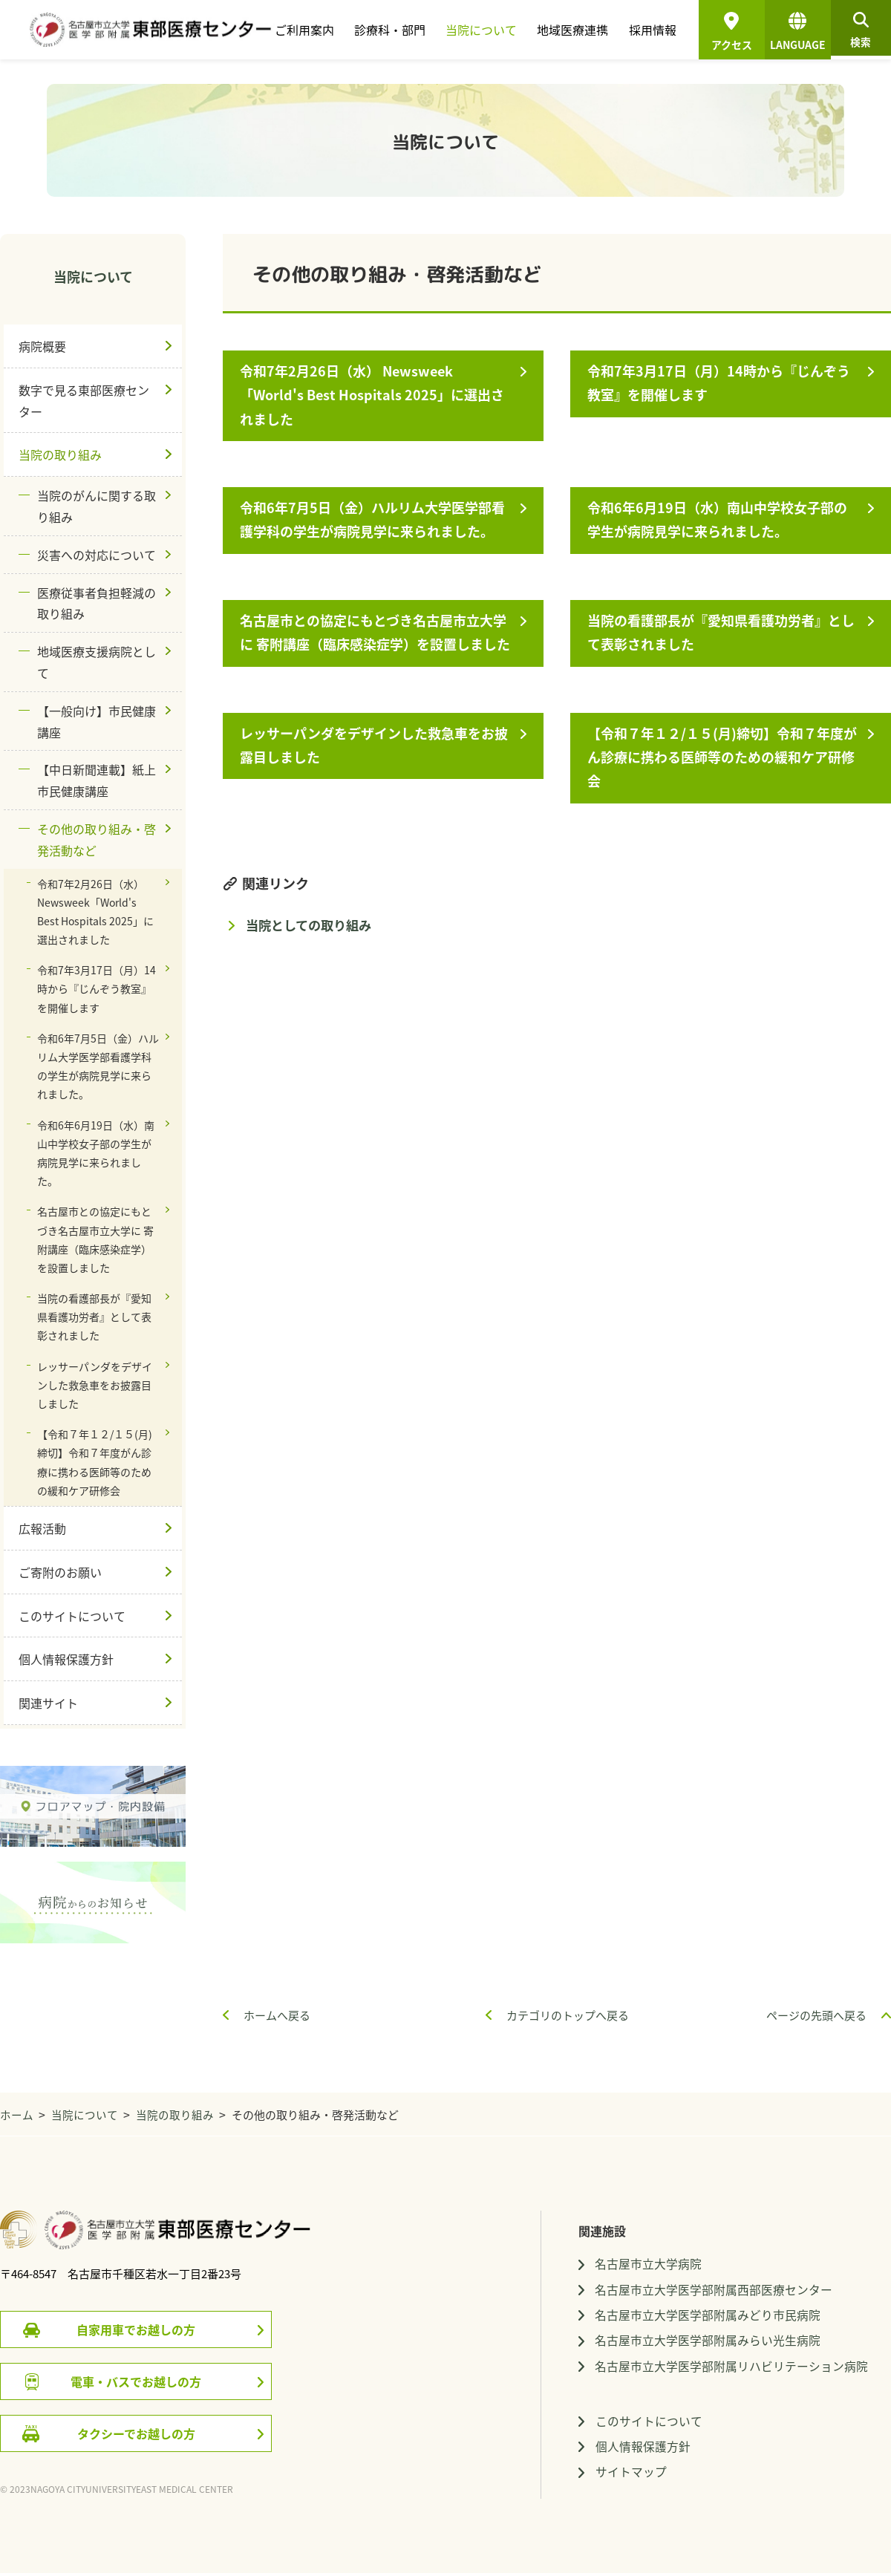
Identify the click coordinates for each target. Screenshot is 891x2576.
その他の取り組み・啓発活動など (96, 839)
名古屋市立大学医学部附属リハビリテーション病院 (731, 2367)
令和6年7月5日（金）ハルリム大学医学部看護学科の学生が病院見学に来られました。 (374, 519)
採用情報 (646, 30)
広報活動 (42, 1528)
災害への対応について (96, 555)
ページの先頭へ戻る (816, 2015)
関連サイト (48, 1703)
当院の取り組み (60, 454)
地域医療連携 (568, 30)
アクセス (725, 44)
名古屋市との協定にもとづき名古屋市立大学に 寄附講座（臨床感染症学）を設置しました (377, 632)
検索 (858, 34)
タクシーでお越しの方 (136, 2433)
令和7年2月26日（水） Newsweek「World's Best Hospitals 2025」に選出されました (374, 395)
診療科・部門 (388, 30)
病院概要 (42, 346)
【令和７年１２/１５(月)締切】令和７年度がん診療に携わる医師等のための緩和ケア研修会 (724, 757)
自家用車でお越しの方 (135, 2329)
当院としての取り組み (308, 925)
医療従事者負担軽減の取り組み (96, 603)
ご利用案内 (304, 30)
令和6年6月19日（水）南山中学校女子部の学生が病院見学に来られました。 (719, 519)
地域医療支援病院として (96, 662)
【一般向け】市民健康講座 (96, 721)
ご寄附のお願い (60, 1572)
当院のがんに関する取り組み (96, 506)
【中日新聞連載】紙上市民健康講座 (96, 780)
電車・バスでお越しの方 (136, 2381)
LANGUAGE (792, 34)
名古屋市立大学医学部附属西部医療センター (713, 2290)
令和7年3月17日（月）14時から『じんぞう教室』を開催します (721, 383)
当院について (479, 30)
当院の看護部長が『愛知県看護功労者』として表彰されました (723, 632)
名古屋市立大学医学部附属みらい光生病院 (707, 2342)
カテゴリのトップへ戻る (567, 2015)
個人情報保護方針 (66, 1659)
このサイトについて (72, 1616)
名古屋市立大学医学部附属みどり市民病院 (707, 2316)
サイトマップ (631, 2475)
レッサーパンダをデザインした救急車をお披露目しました (376, 745)
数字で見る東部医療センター (84, 400)
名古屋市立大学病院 (648, 2264)
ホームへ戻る (277, 2015)
